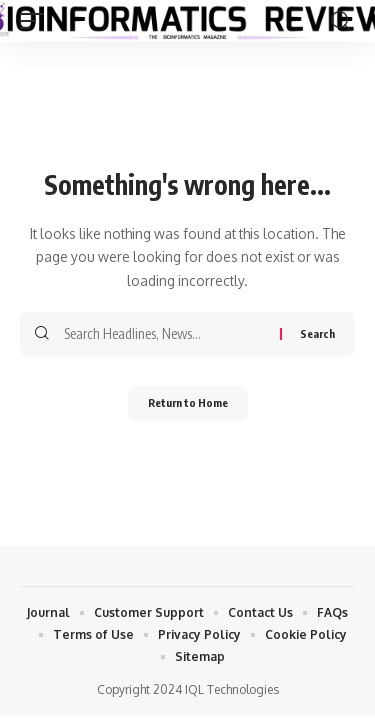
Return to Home (188, 402)
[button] (37, 21)
